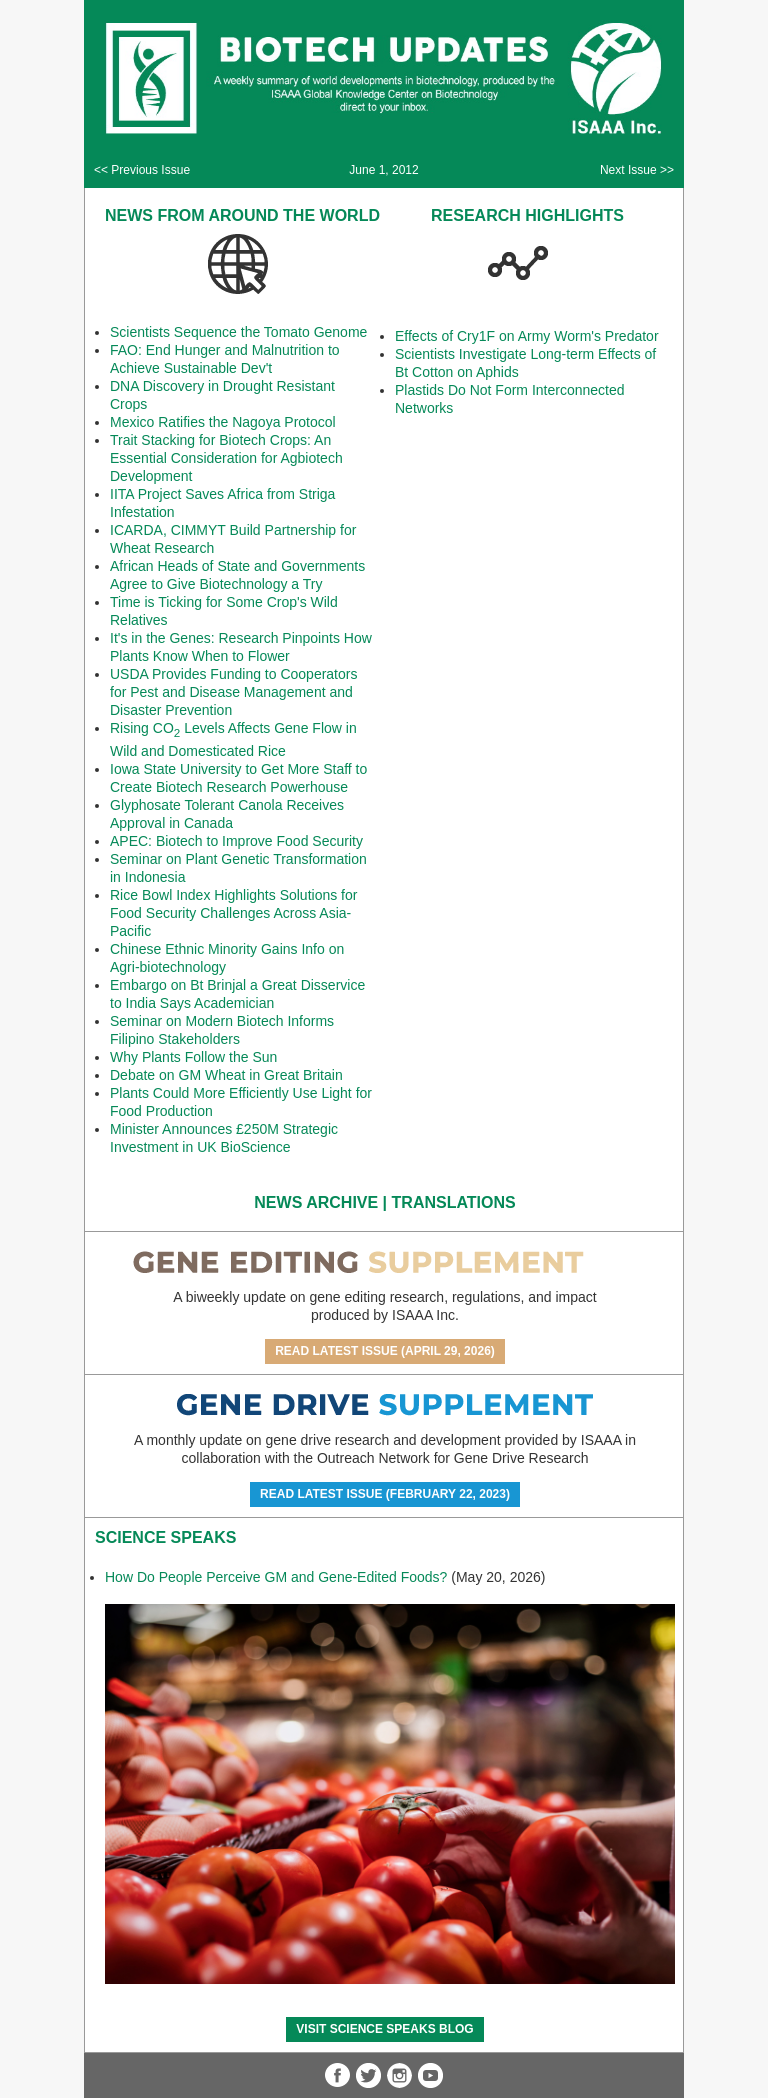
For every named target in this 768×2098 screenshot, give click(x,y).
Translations (454, 1202)
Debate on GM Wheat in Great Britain (226, 1075)
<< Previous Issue (142, 170)
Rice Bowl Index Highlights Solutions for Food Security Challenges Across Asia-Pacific (233, 913)
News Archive (316, 1202)
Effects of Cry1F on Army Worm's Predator (527, 336)
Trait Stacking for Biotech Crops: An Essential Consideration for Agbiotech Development (226, 458)
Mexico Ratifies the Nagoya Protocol (223, 422)
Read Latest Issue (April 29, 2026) (385, 1351)
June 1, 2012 (383, 170)
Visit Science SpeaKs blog (384, 2029)
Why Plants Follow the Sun (193, 1057)
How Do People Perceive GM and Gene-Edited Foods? (276, 1577)
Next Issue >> (637, 170)
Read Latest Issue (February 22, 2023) (385, 1494)
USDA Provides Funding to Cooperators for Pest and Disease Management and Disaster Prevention (233, 692)
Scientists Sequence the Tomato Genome (238, 332)
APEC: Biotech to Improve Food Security (236, 841)
